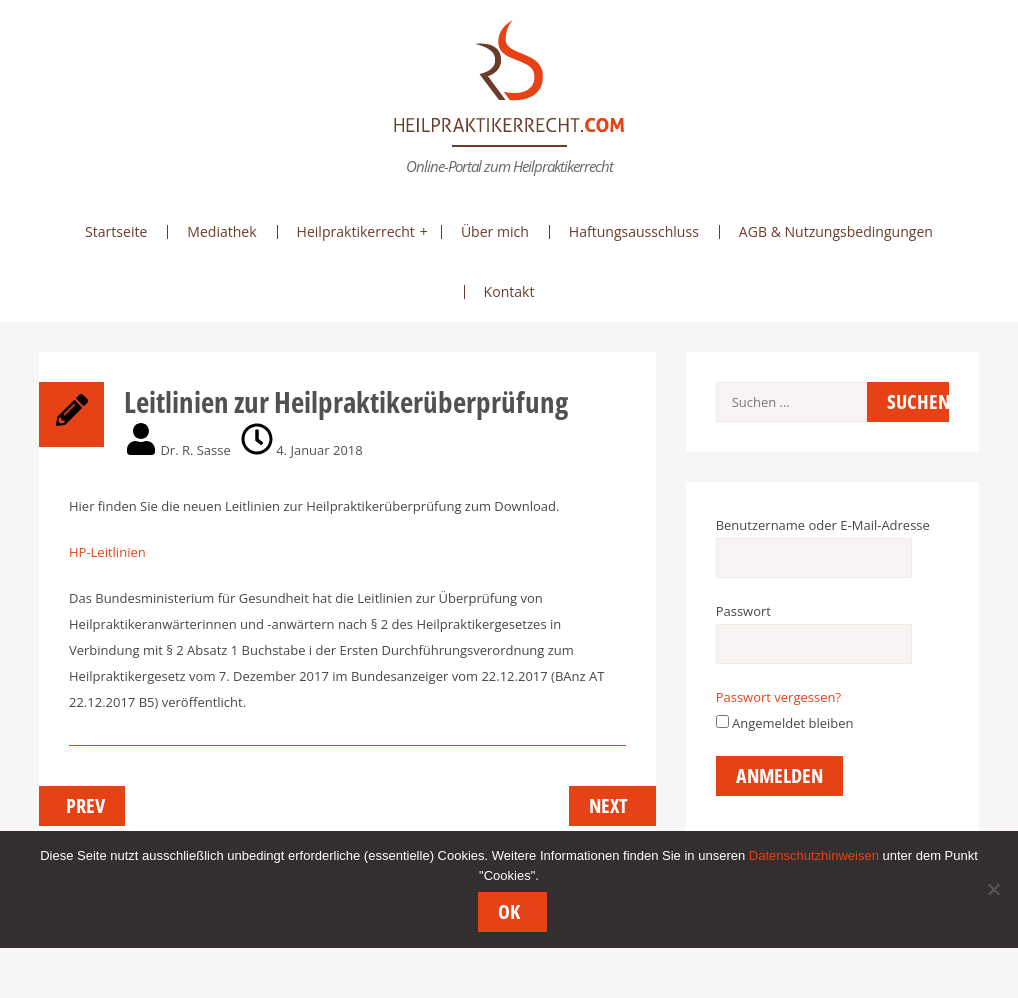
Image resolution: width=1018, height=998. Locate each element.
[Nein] (993, 890)
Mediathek (221, 231)
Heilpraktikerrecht (356, 231)
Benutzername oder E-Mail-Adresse (823, 525)
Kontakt (509, 291)
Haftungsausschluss (634, 231)
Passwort (743, 611)
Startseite (116, 231)
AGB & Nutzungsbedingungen (836, 231)
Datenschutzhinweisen (814, 856)
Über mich (495, 231)
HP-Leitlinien (107, 552)
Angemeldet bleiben (785, 723)
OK (510, 912)
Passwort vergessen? (778, 697)
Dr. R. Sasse (195, 450)
